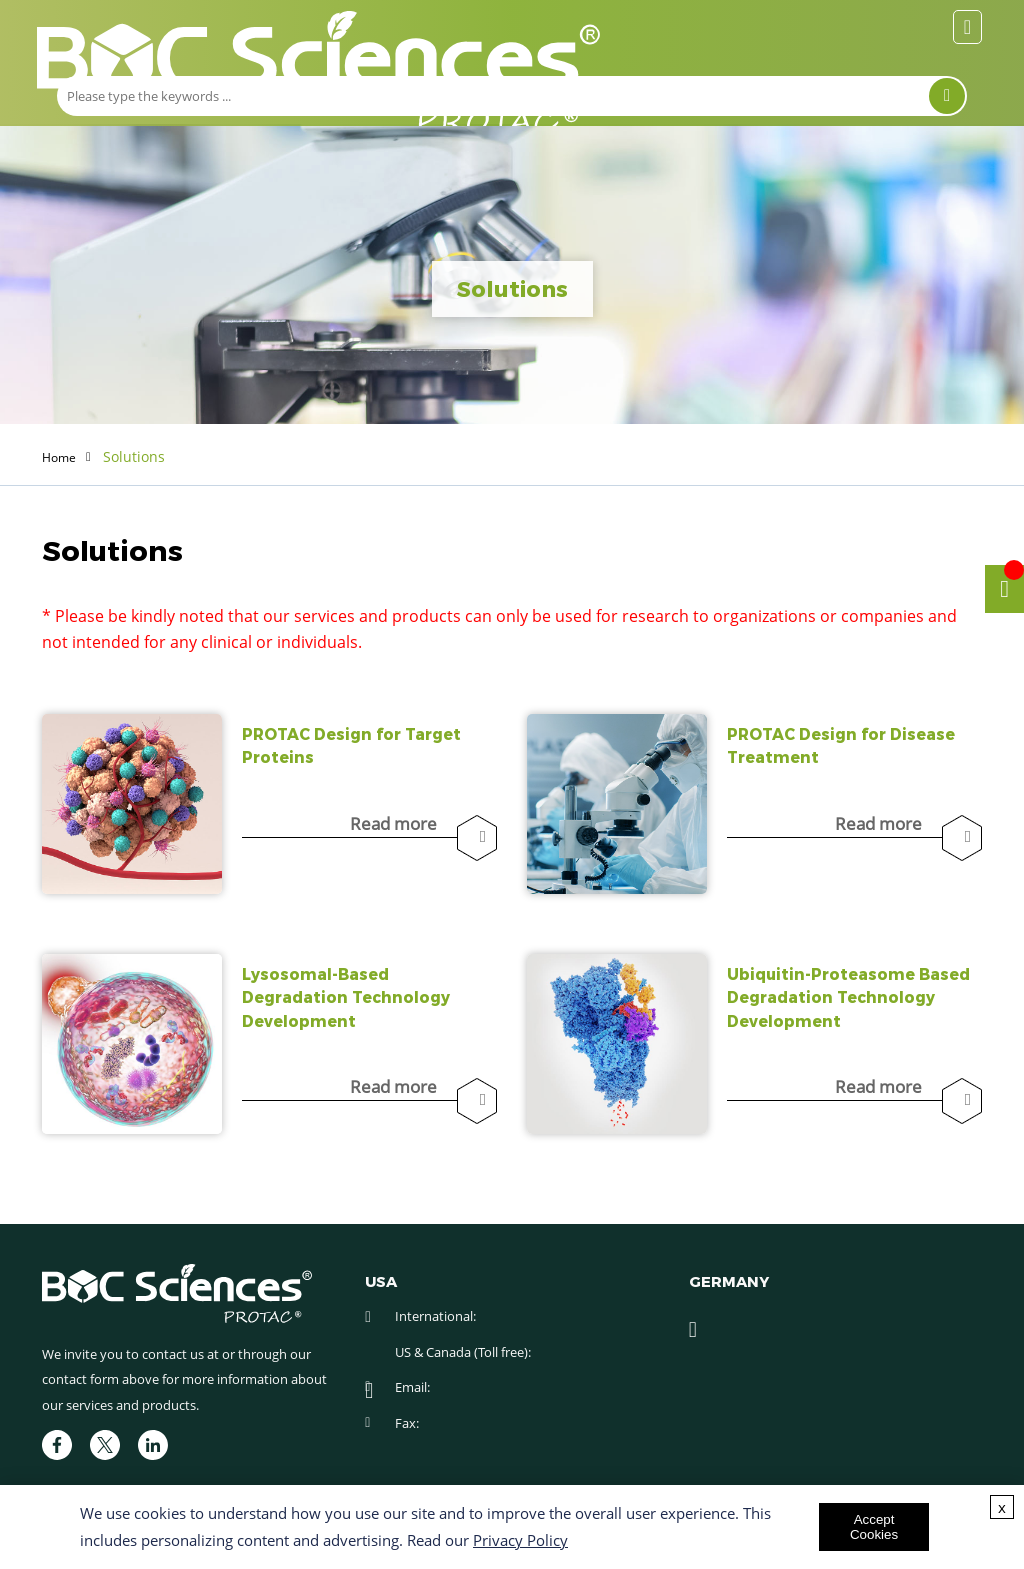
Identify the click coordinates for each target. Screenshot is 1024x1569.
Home (61, 456)
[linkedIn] (153, 1445)
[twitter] (105, 1445)
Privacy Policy (520, 1540)
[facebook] (57, 1445)
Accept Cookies (874, 1527)
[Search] (947, 96)
